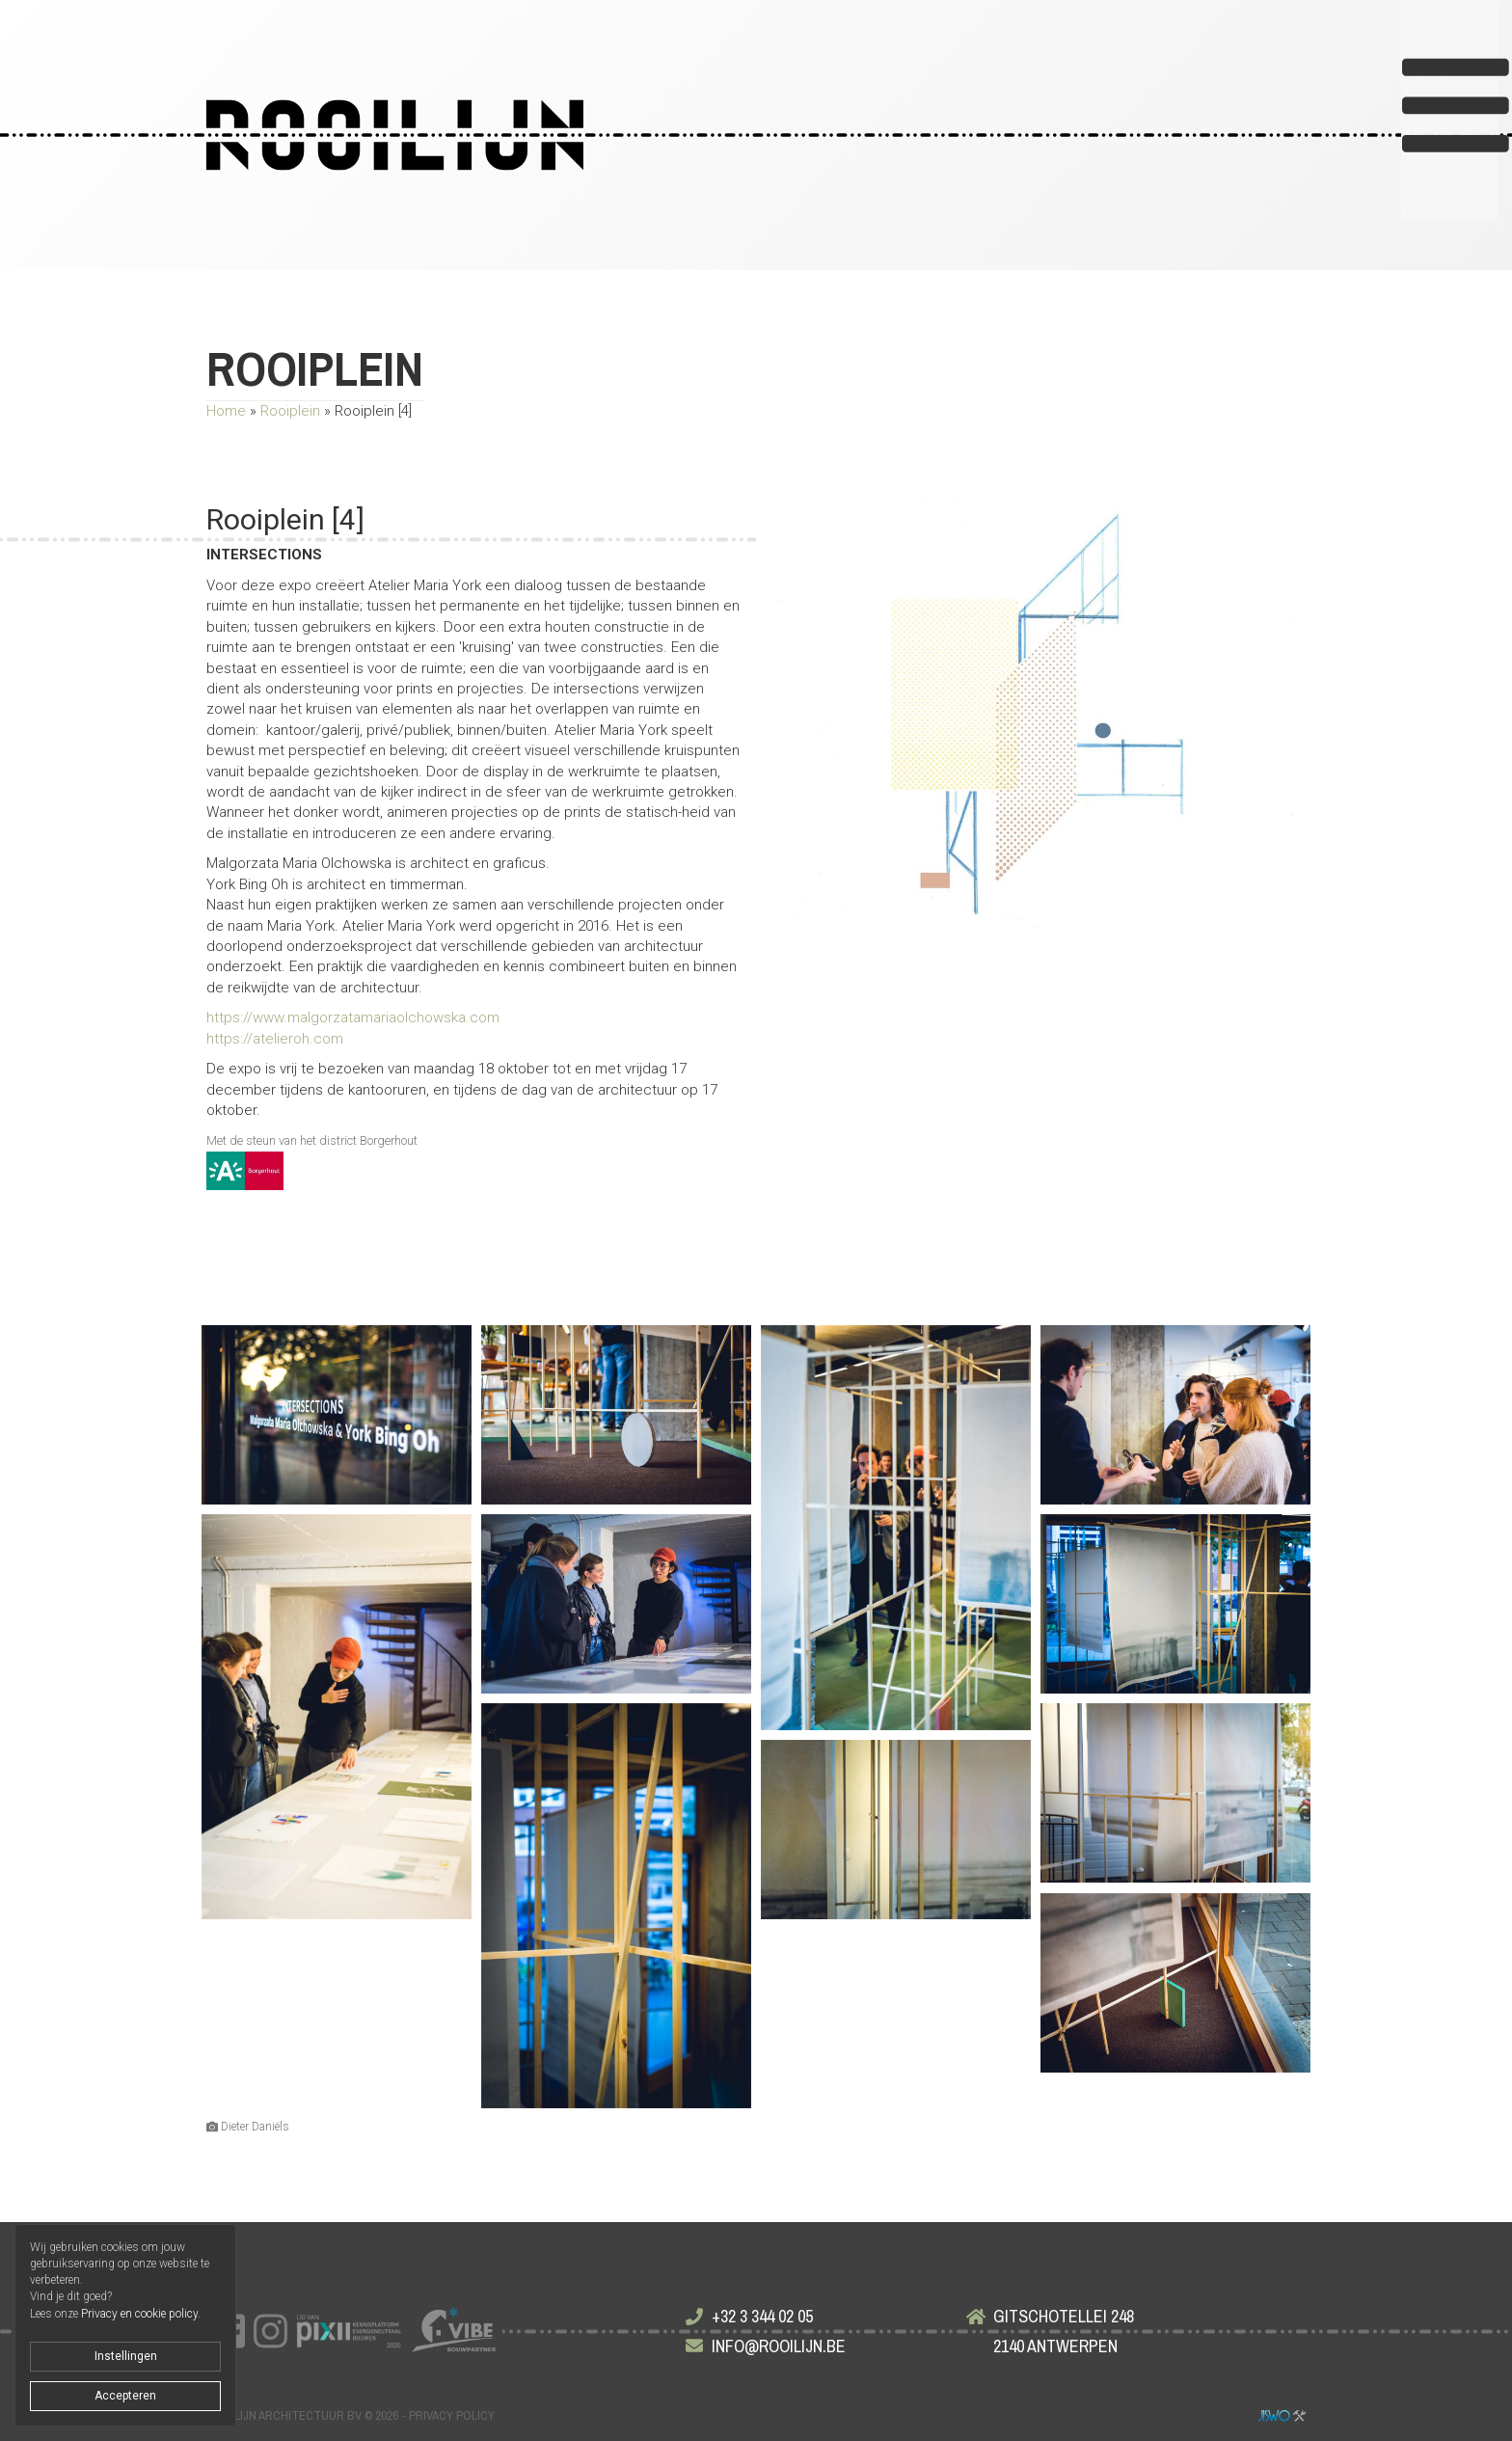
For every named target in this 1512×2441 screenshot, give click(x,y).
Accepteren (125, 2395)
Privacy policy (452, 2415)
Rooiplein (290, 411)
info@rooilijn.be (779, 2346)
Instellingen (125, 2356)
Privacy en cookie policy (139, 2313)
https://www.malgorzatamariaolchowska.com (353, 1017)
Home (226, 411)
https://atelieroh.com (274, 1038)
